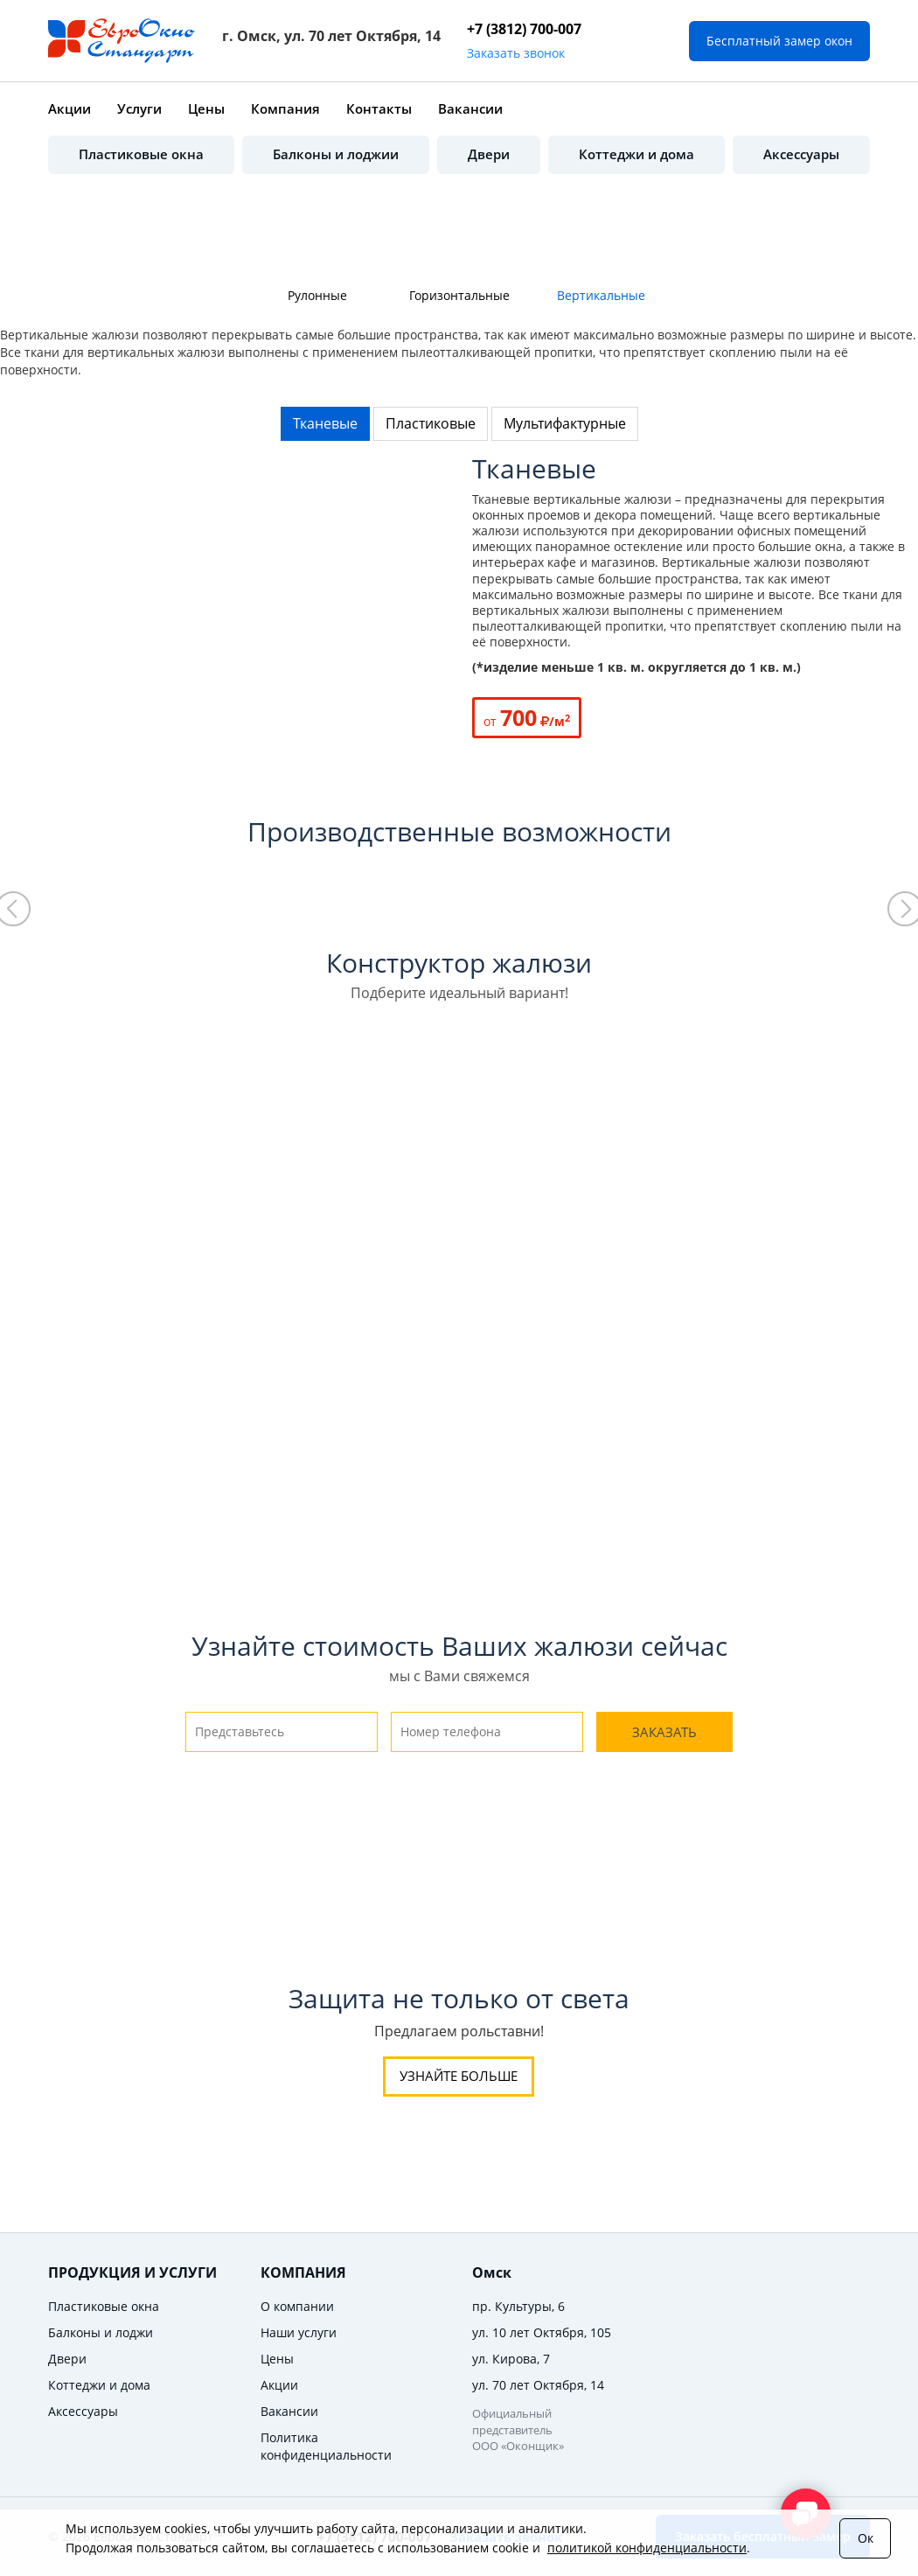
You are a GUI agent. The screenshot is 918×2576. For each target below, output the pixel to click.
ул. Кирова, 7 (511, 2358)
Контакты (379, 108)
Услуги (139, 108)
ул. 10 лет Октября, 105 (541, 2332)
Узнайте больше (459, 2075)
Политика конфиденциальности (326, 2446)
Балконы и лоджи (100, 2332)
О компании (297, 2306)
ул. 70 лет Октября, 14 (538, 2385)
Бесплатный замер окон (779, 40)
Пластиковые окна (141, 154)
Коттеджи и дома (636, 154)
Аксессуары (801, 154)
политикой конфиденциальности (647, 2547)
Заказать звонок (516, 53)
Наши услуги (299, 2332)
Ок (865, 2538)
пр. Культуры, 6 (518, 2306)
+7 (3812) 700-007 (524, 28)
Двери (489, 154)
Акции (69, 108)
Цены (206, 108)
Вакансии (470, 108)
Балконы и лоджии (336, 154)
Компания (285, 108)
